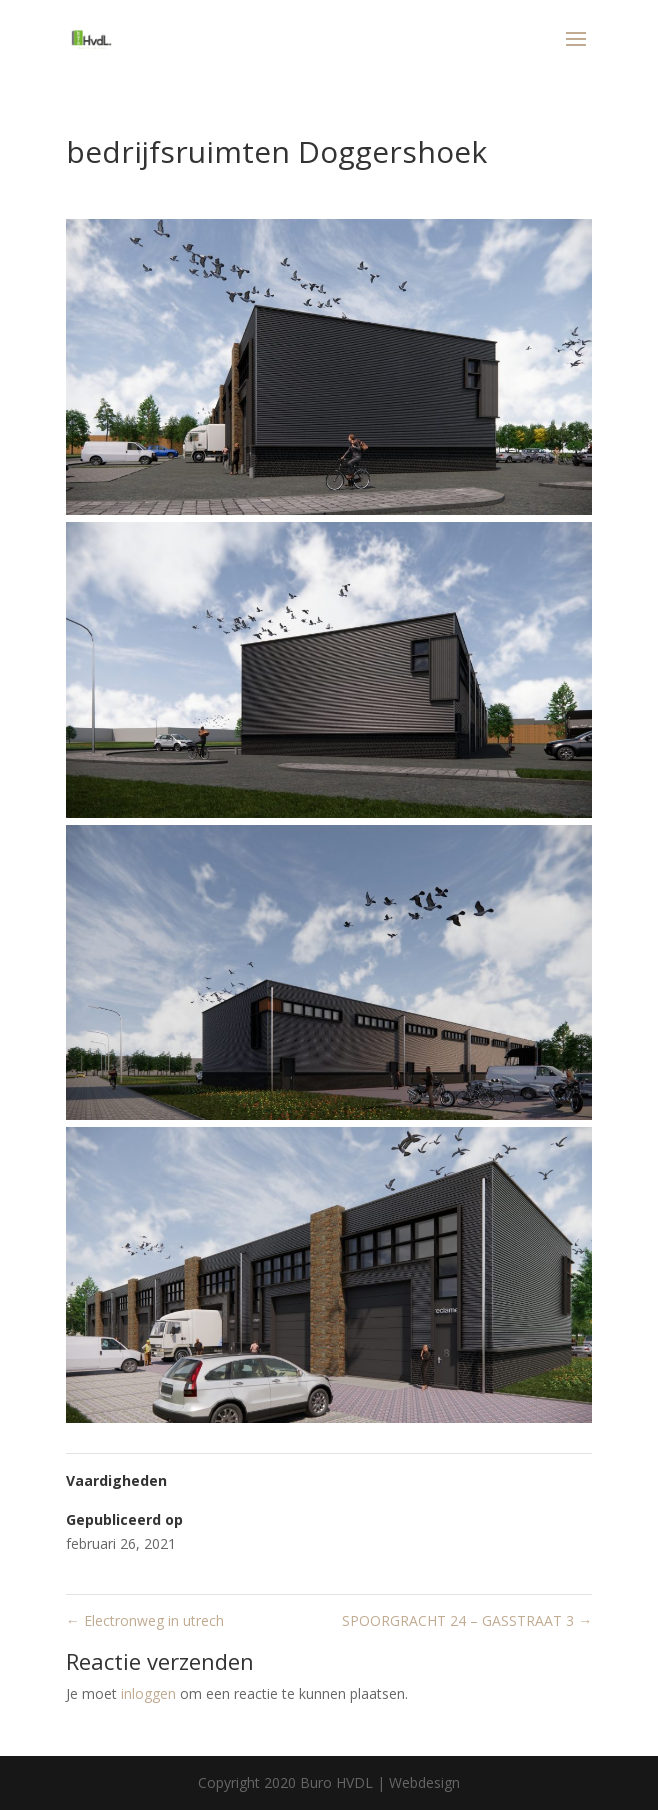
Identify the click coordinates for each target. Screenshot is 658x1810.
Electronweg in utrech (145, 1620)
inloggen (148, 1693)
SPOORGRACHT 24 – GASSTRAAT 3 (467, 1620)
